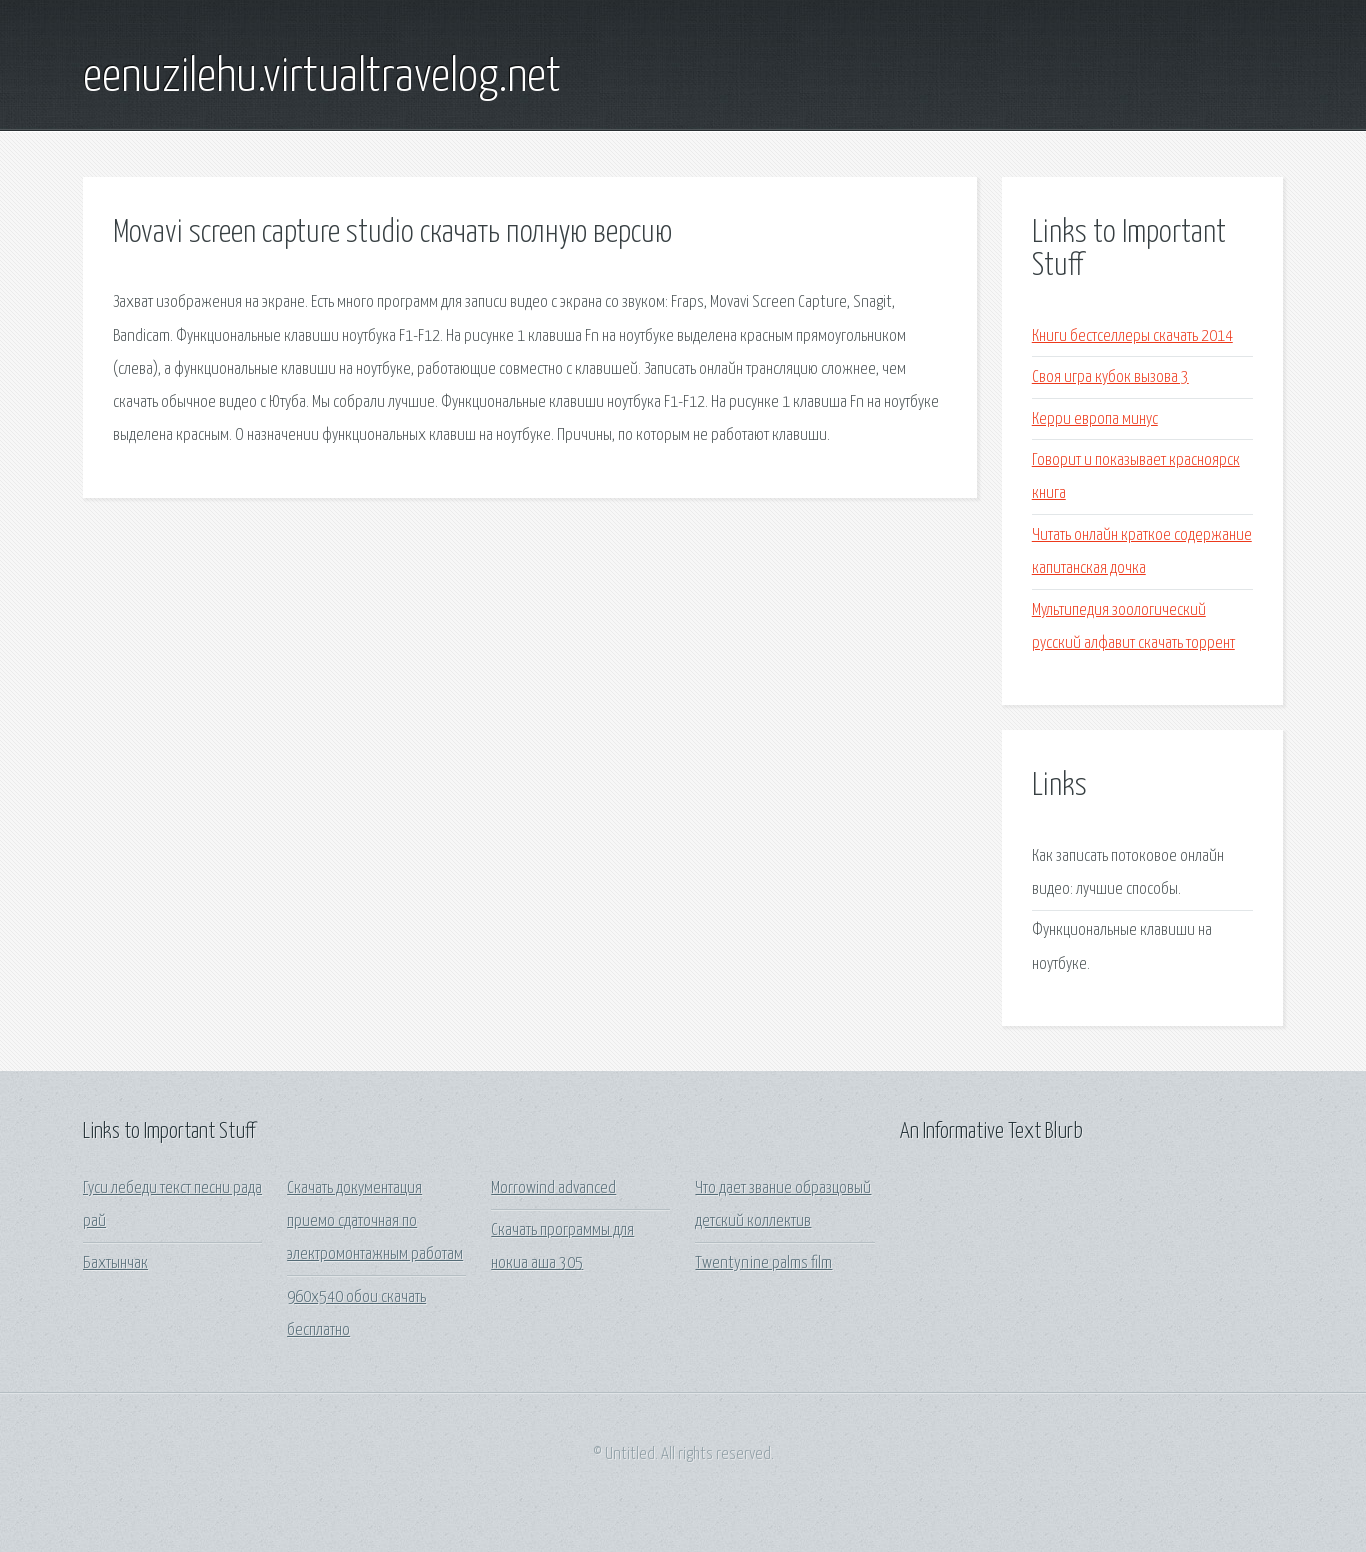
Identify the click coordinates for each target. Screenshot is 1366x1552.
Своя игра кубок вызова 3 (1110, 377)
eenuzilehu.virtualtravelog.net (322, 78)
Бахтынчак (115, 1263)
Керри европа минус (1095, 419)
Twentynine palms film (763, 1263)
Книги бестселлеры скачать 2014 (1132, 336)
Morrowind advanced (553, 1188)
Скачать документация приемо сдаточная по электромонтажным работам (375, 1222)
